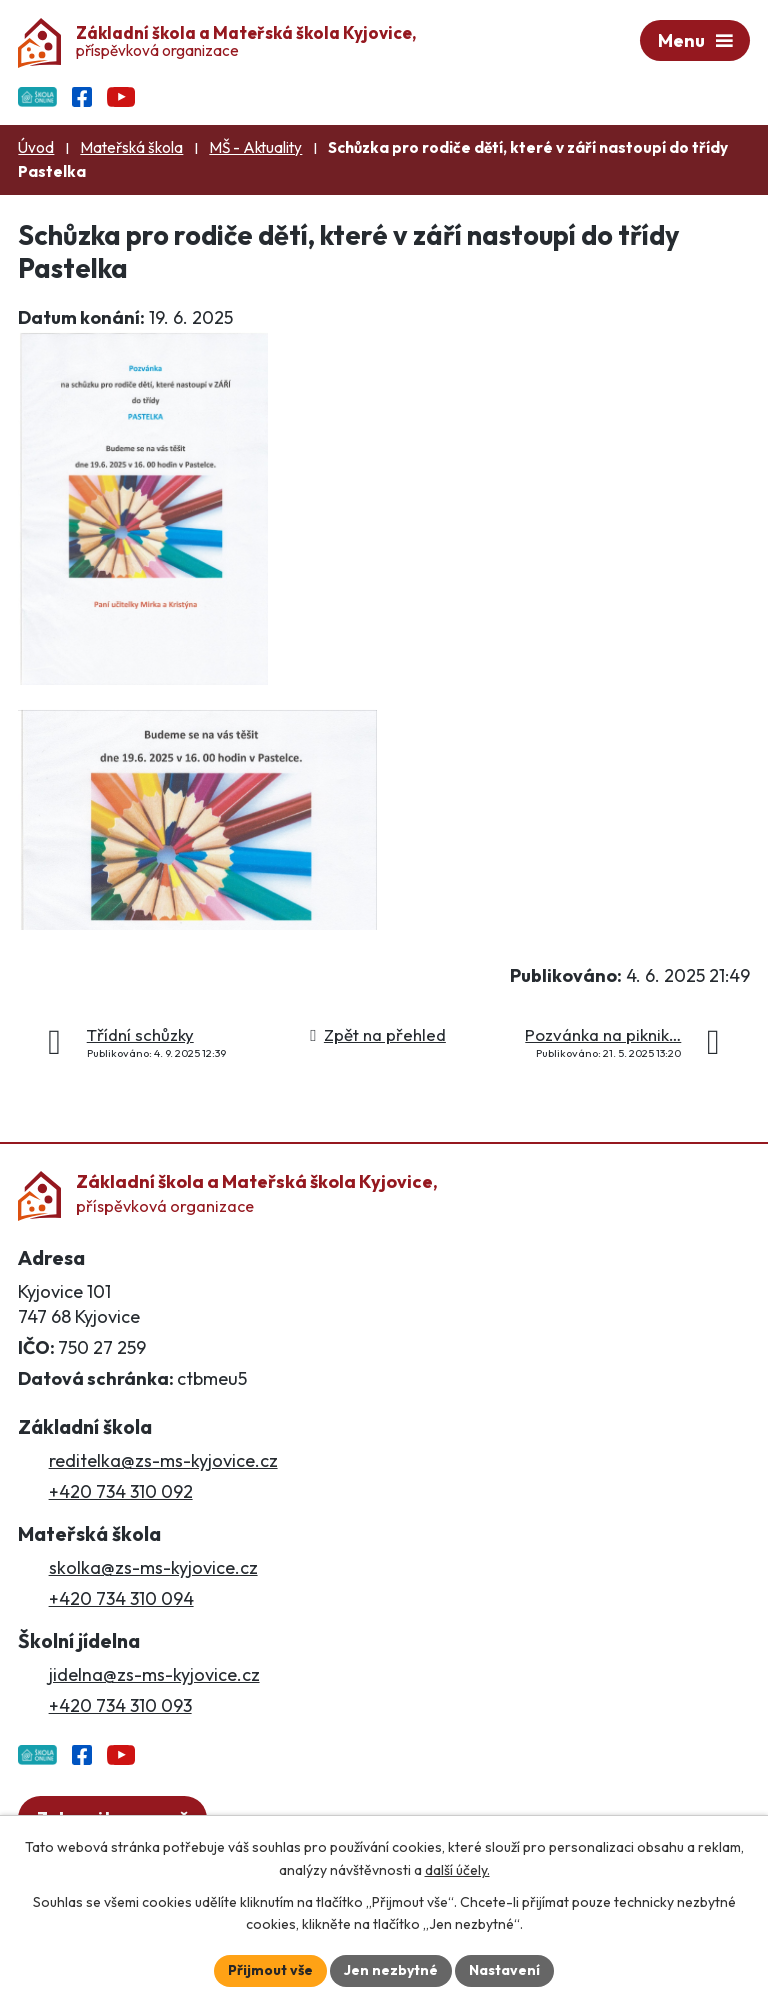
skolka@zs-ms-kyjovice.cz (153, 1567)
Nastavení (504, 1970)
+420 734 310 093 (120, 1705)
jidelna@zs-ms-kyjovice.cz (154, 1674)
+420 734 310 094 (121, 1598)
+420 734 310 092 (121, 1491)
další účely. (457, 1870)
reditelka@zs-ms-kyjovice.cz (163, 1460)
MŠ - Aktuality (255, 147)
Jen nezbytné (391, 1970)
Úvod (36, 147)
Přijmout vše (270, 1970)
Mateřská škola (131, 147)
